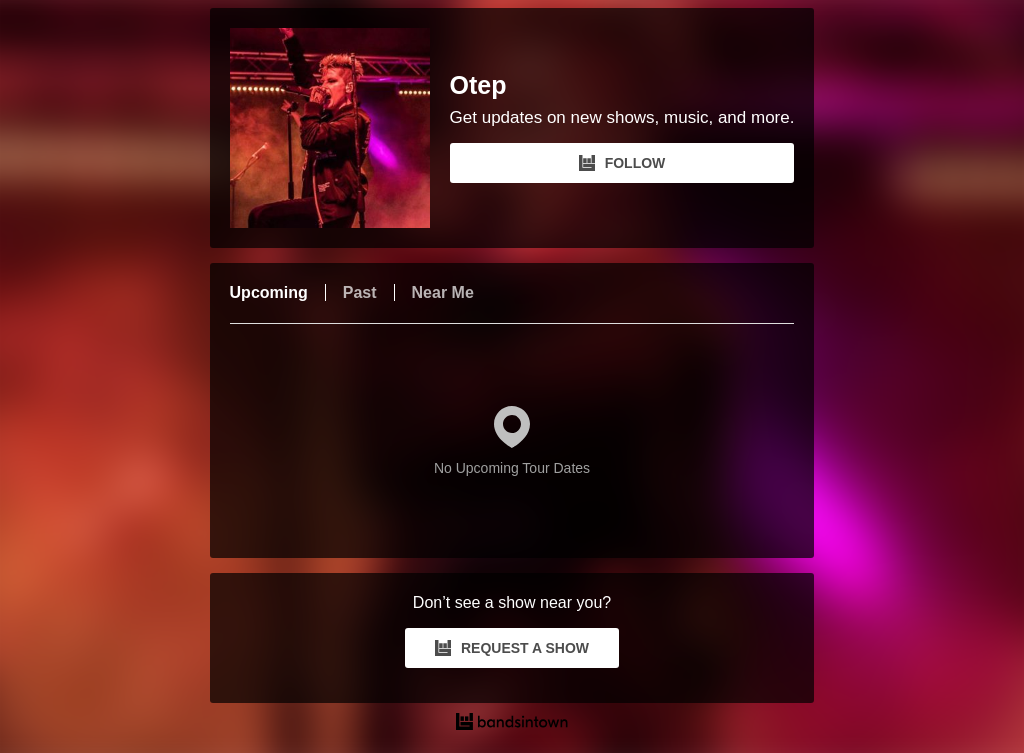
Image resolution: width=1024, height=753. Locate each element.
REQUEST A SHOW (512, 648)
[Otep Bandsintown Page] (340, 128)
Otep (478, 85)
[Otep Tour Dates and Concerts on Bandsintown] (512, 724)
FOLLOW (622, 163)
